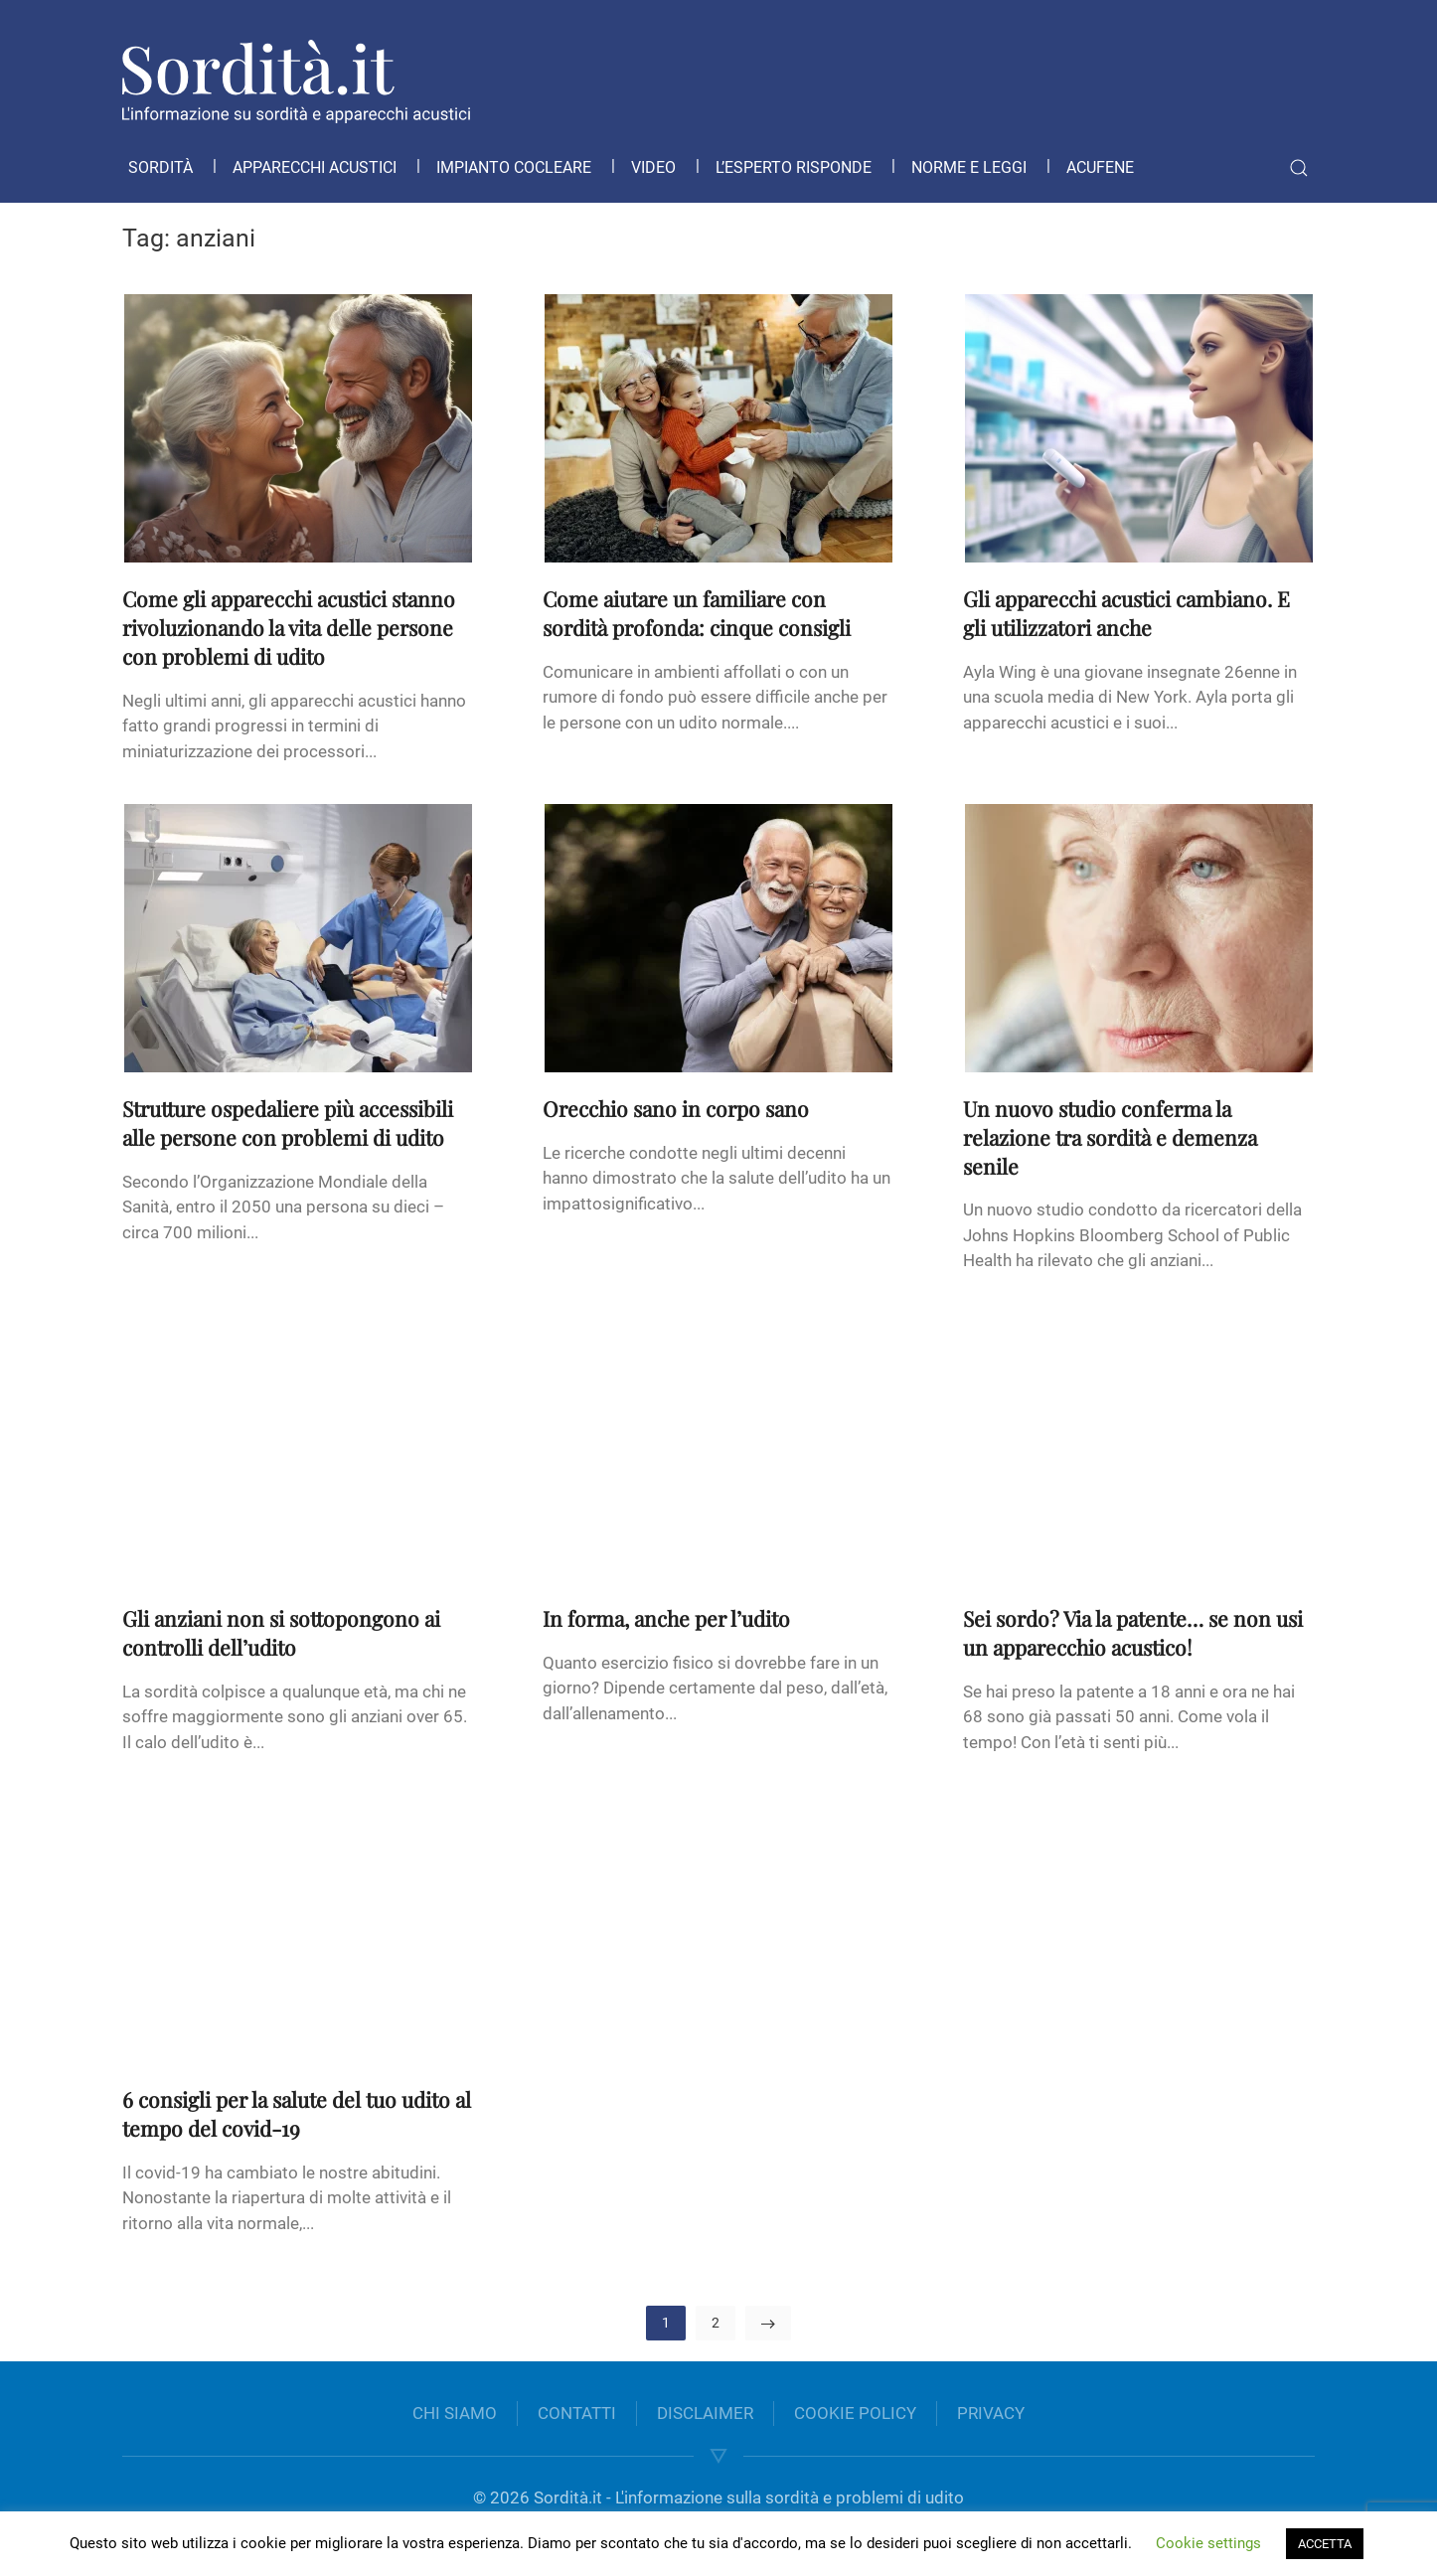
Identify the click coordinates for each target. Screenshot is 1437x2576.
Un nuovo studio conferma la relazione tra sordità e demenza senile (1110, 1137)
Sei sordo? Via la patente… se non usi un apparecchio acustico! (1133, 1632)
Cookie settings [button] (1208, 2543)
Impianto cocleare (513, 167)
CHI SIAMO (454, 2413)
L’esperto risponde (794, 167)
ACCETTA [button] (1325, 2543)
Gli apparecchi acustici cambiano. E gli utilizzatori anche (1126, 612)
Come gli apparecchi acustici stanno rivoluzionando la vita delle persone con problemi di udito (288, 627)
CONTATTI (577, 2413)
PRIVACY (991, 2413)
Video (653, 167)
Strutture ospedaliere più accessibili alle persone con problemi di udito (287, 1122)
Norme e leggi (969, 167)
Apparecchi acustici (315, 167)
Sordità (160, 167)
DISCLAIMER (705, 2413)
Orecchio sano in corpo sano (676, 1108)
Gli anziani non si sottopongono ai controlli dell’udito (281, 1632)
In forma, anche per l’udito (666, 1618)
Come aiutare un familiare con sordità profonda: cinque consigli (697, 612)
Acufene (1100, 167)
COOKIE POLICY (855, 2413)
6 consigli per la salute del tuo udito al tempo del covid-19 (296, 2113)
